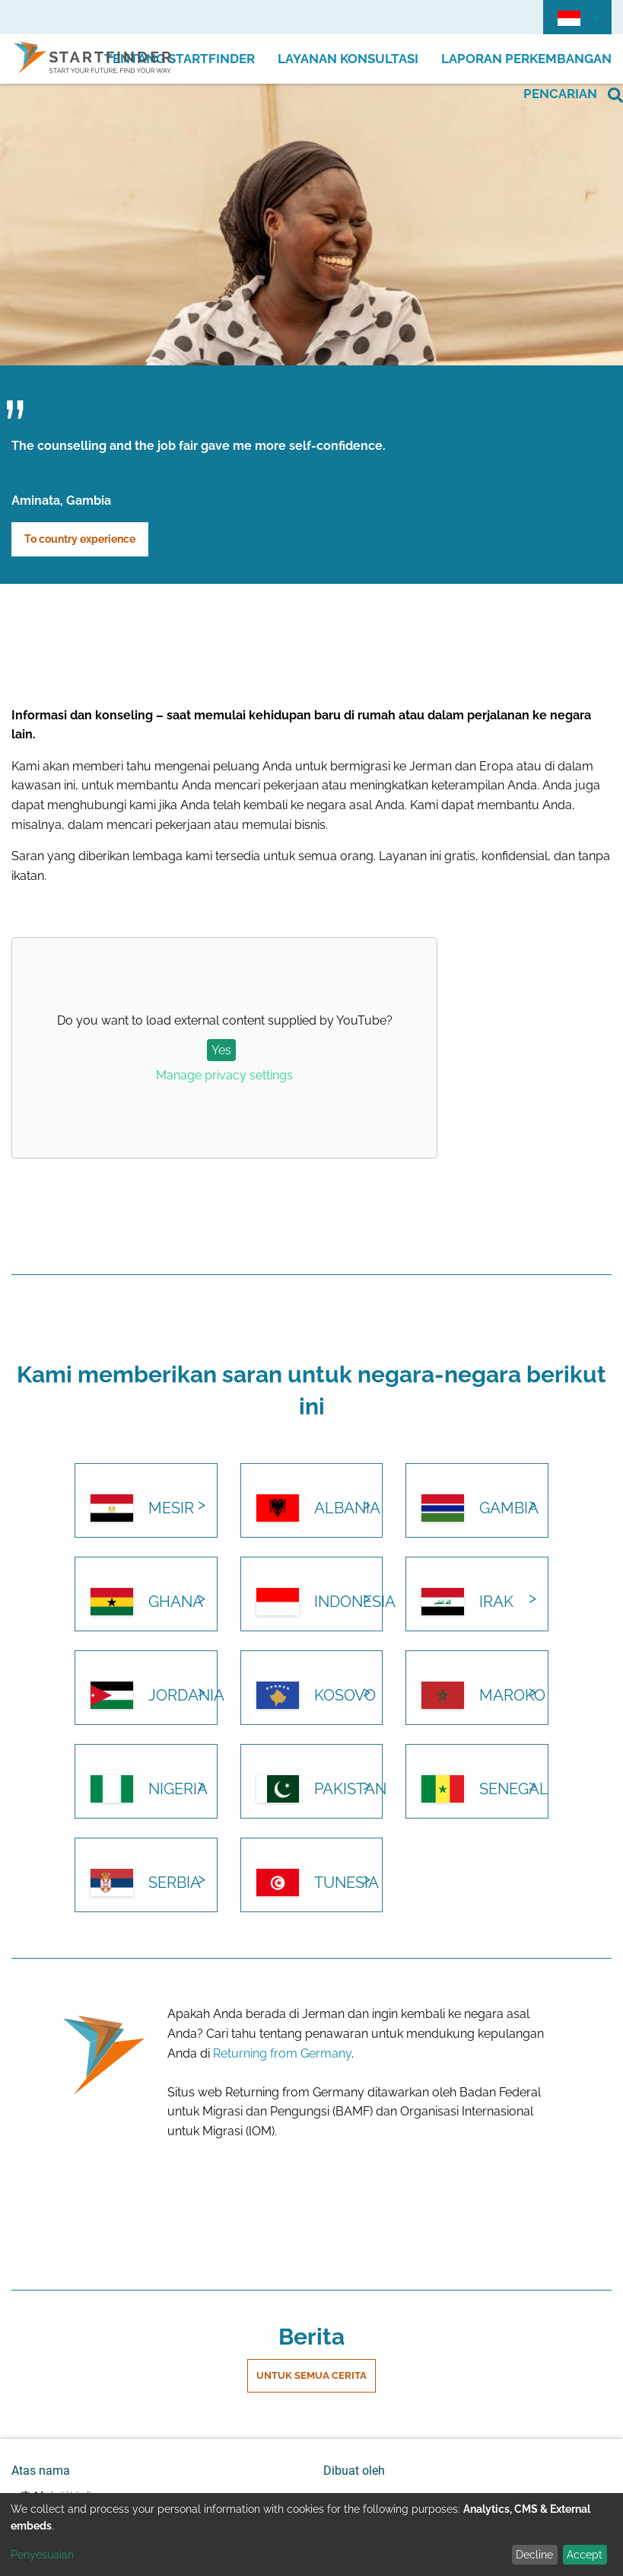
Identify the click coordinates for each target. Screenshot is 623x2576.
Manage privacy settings (224, 1075)
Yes (221, 1050)
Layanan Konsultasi (348, 58)
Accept (584, 2555)
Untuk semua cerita (311, 2375)
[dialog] (311, 2534)
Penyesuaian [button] (42, 2555)
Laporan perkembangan (526, 58)
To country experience (79, 539)
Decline (534, 2555)
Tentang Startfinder (179, 58)
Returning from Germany (282, 2053)
